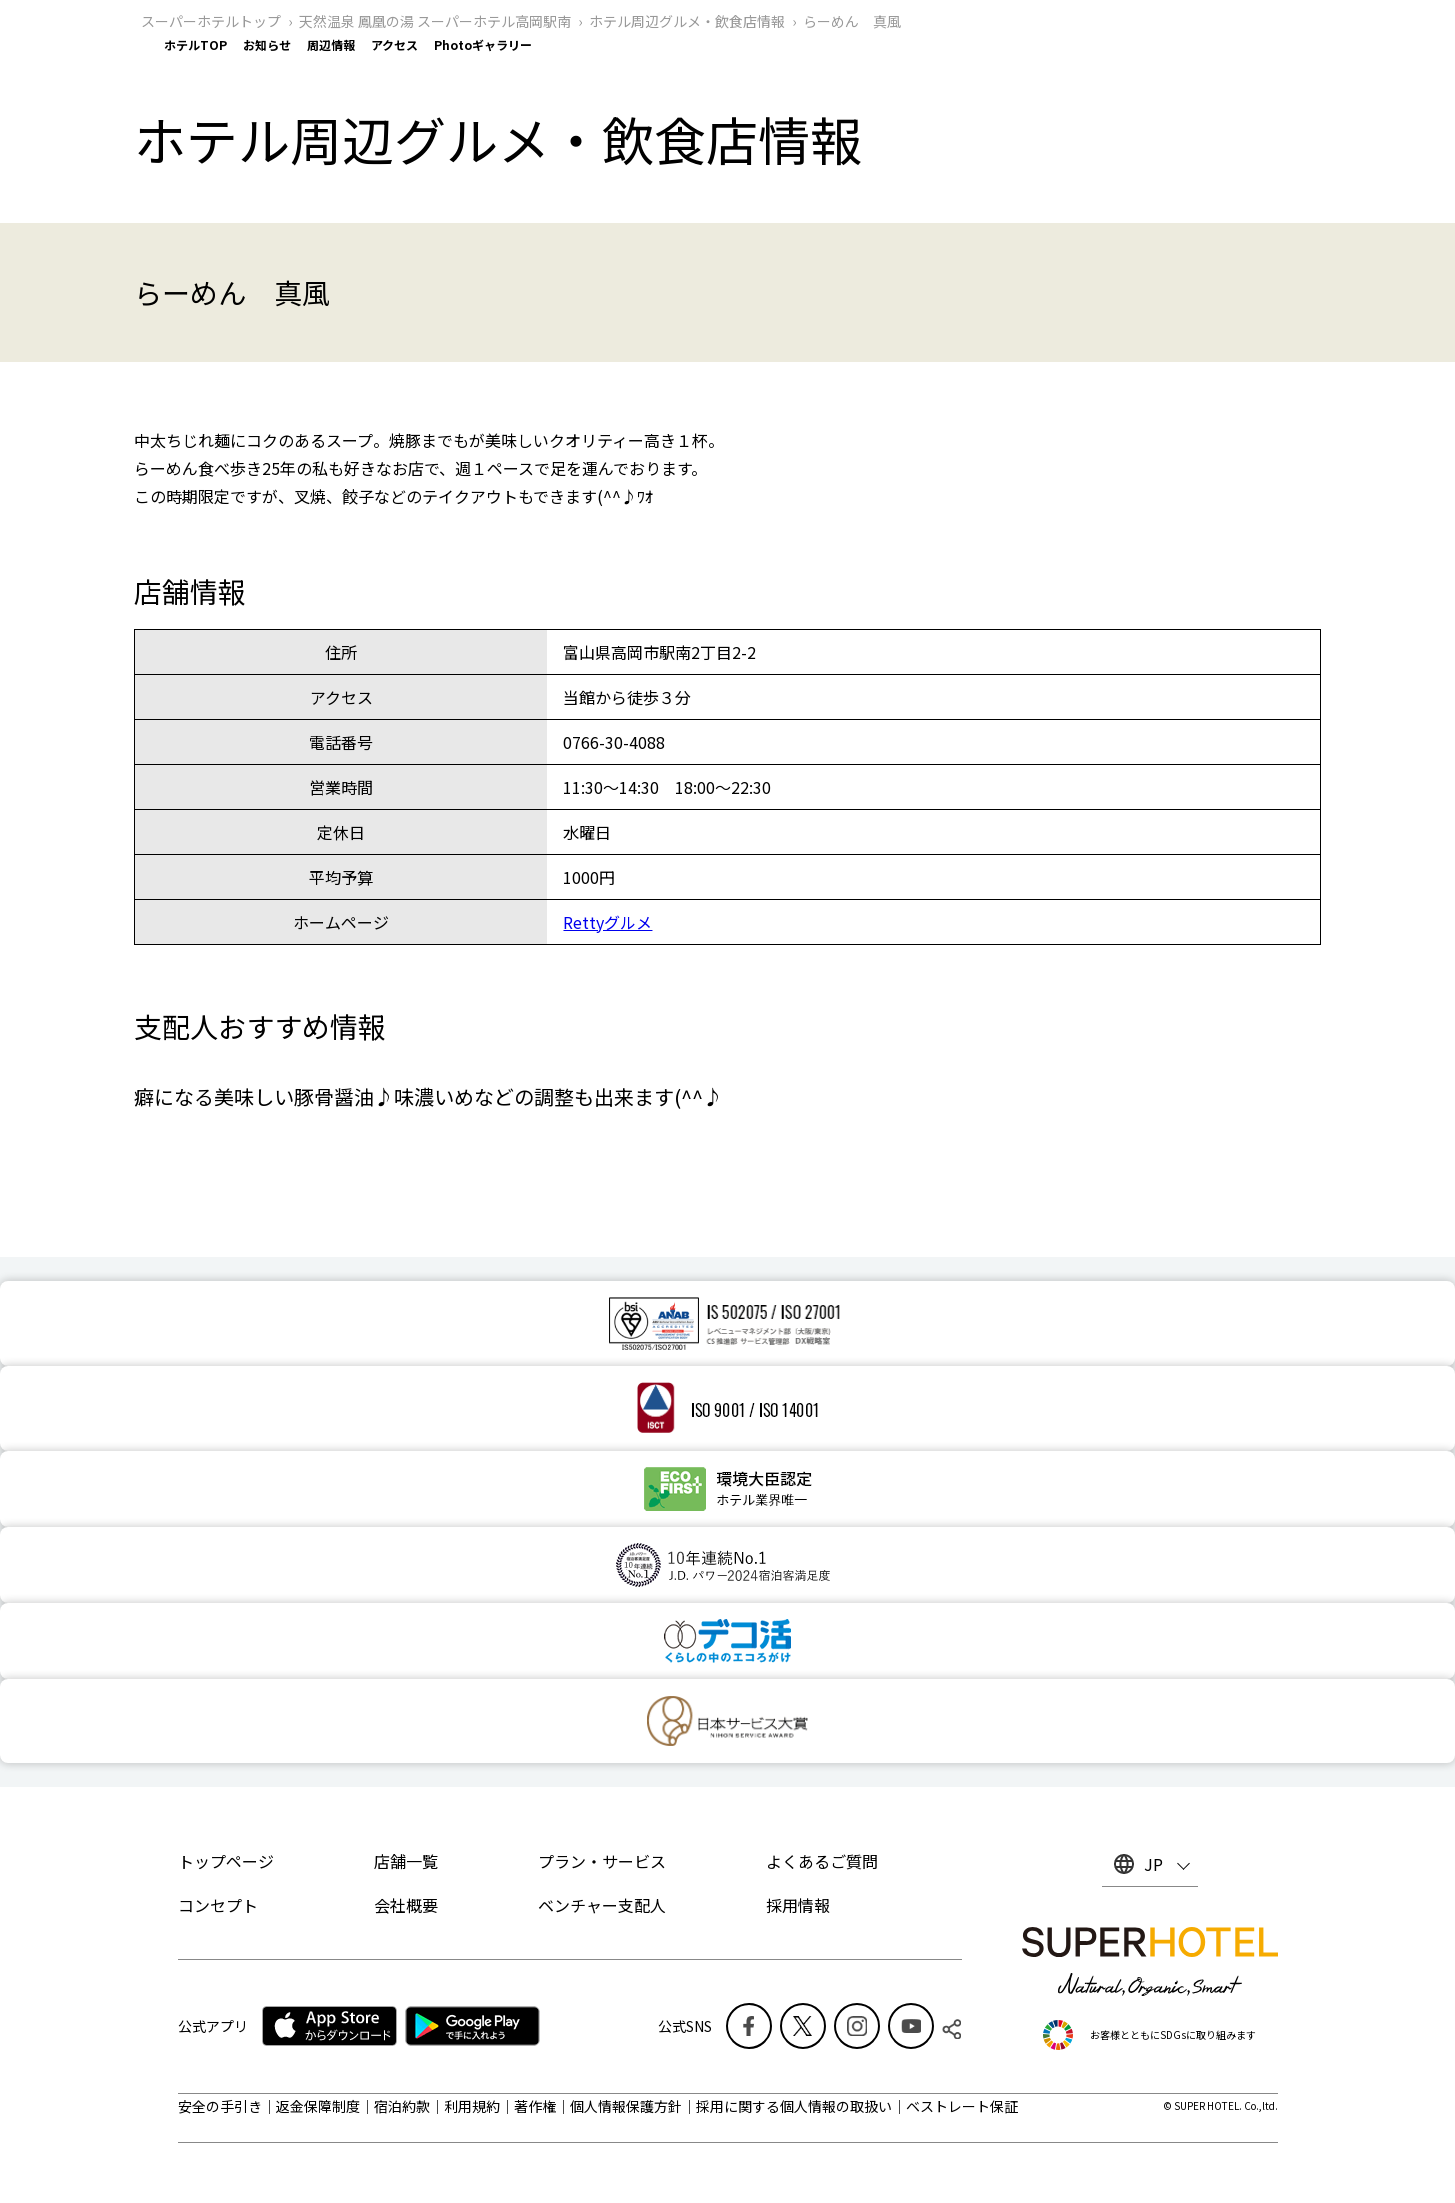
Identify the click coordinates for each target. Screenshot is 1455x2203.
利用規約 (472, 2106)
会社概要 (406, 1905)
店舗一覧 (406, 1861)
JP (1153, 1864)
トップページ (226, 1861)
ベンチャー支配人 (602, 1905)
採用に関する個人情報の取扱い (794, 2106)
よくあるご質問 (822, 1861)
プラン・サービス (602, 1861)
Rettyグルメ (607, 922)
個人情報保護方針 (626, 2106)
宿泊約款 (402, 2106)
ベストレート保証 (962, 2106)
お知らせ (267, 44)
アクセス (394, 44)
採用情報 (798, 1905)
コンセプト (218, 1905)
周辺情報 (331, 44)
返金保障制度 (318, 2106)
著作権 (535, 2106)
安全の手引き (220, 2106)
